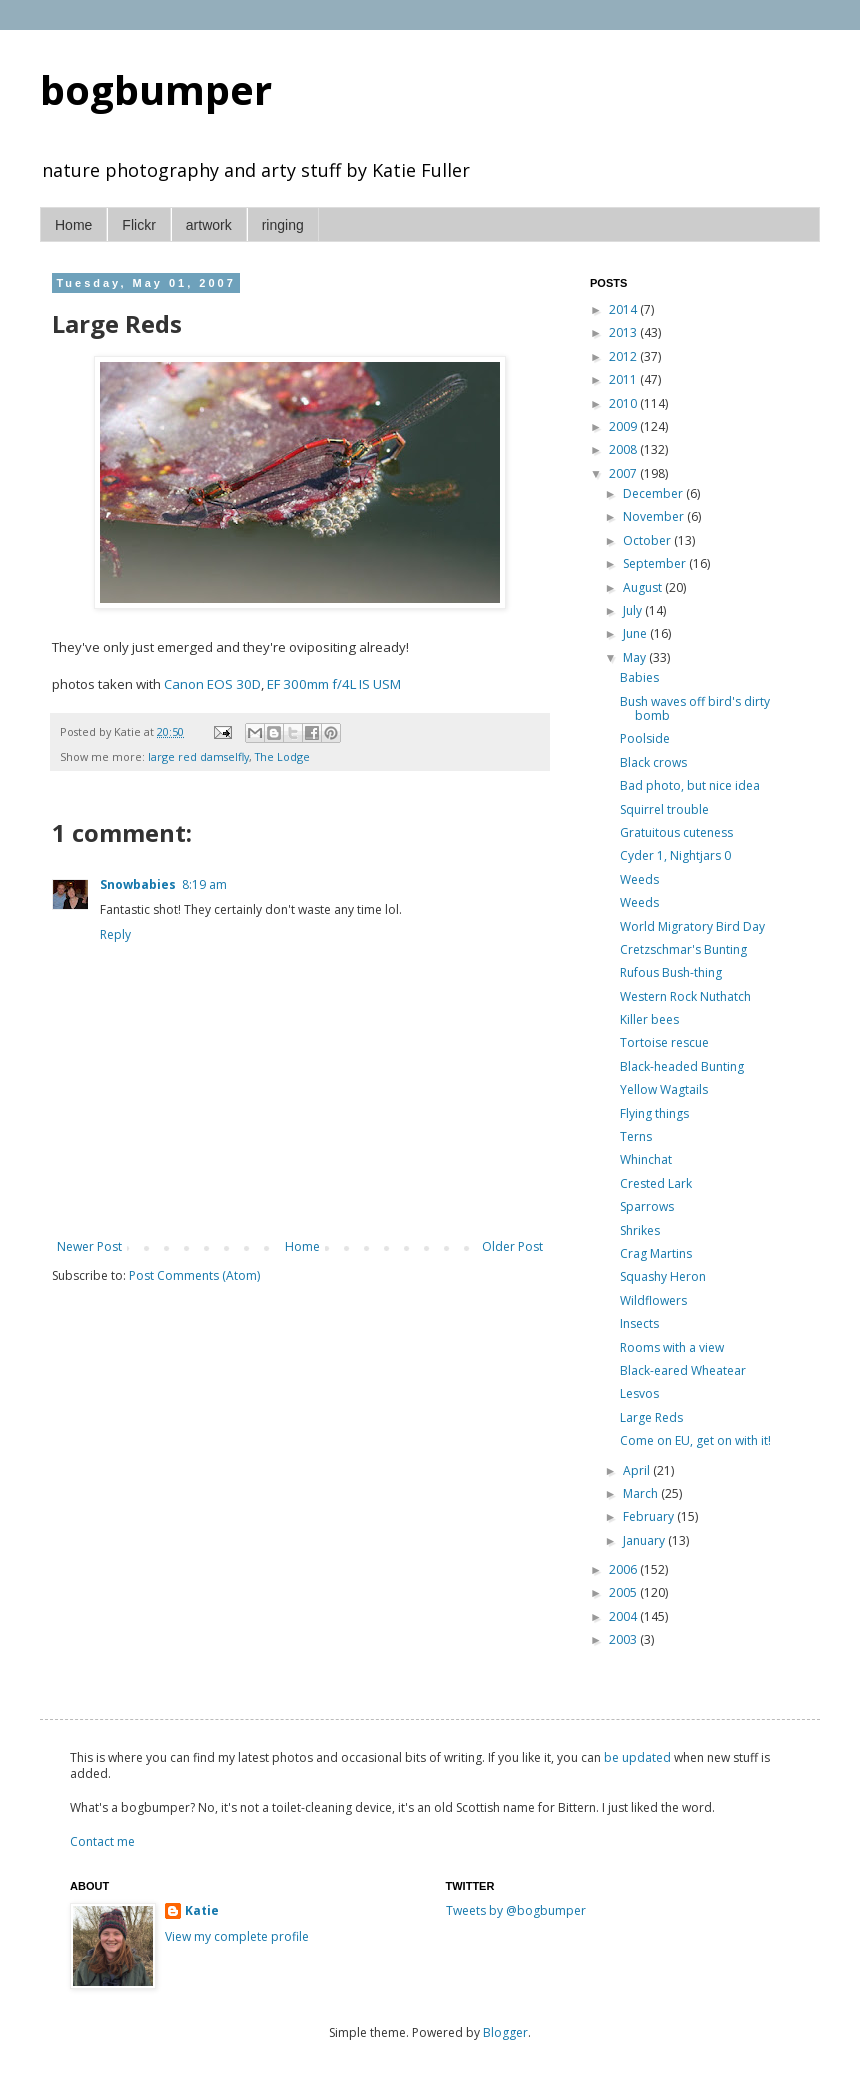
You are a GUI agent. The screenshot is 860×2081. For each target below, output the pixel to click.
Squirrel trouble (664, 809)
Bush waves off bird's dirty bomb (695, 708)
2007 (624, 473)
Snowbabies (138, 884)
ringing (283, 225)
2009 (624, 426)
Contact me (102, 1841)
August (644, 587)
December (654, 493)
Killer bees (649, 1019)
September (656, 563)
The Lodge (282, 756)
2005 (624, 1592)
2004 (624, 1616)
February (650, 1516)
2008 (624, 449)
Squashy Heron (663, 1276)
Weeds (639, 879)
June (636, 633)
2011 (624, 379)
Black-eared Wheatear (683, 1370)
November (655, 516)
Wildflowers (653, 1300)
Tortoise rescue (664, 1042)
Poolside (645, 738)
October (648, 540)
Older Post (512, 1246)
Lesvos (639, 1393)
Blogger (505, 2032)
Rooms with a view (672, 1347)
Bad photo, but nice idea (690, 785)
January (645, 1540)
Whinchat (646, 1159)
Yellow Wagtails (664, 1089)
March (642, 1493)
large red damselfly (198, 756)
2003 (624, 1639)
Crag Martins (656, 1253)
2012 (624, 356)
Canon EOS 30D (212, 684)
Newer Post (89, 1246)
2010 (624, 403)
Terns (636, 1136)
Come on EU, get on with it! (695, 1440)
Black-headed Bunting (682, 1066)
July (634, 610)
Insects (639, 1323)
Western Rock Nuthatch (685, 996)
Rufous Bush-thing (671, 972)
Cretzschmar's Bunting (683, 949)
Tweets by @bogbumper (516, 1910)
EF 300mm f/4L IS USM (334, 684)
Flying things (654, 1113)
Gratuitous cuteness (676, 832)
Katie (202, 1911)
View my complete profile (237, 1936)
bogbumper (156, 89)
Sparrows (647, 1206)
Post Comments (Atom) (194, 1275)
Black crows (653, 762)
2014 (624, 309)
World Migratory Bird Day (692, 926)
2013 (624, 332)
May (636, 657)
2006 (624, 1569)
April (638, 1470)
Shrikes (640, 1230)
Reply (115, 934)
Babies (639, 677)
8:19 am (204, 884)
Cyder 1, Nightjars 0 (675, 855)
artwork (209, 225)
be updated (637, 1757)
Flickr (138, 225)
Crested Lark (656, 1183)
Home (73, 225)
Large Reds (651, 1417)
